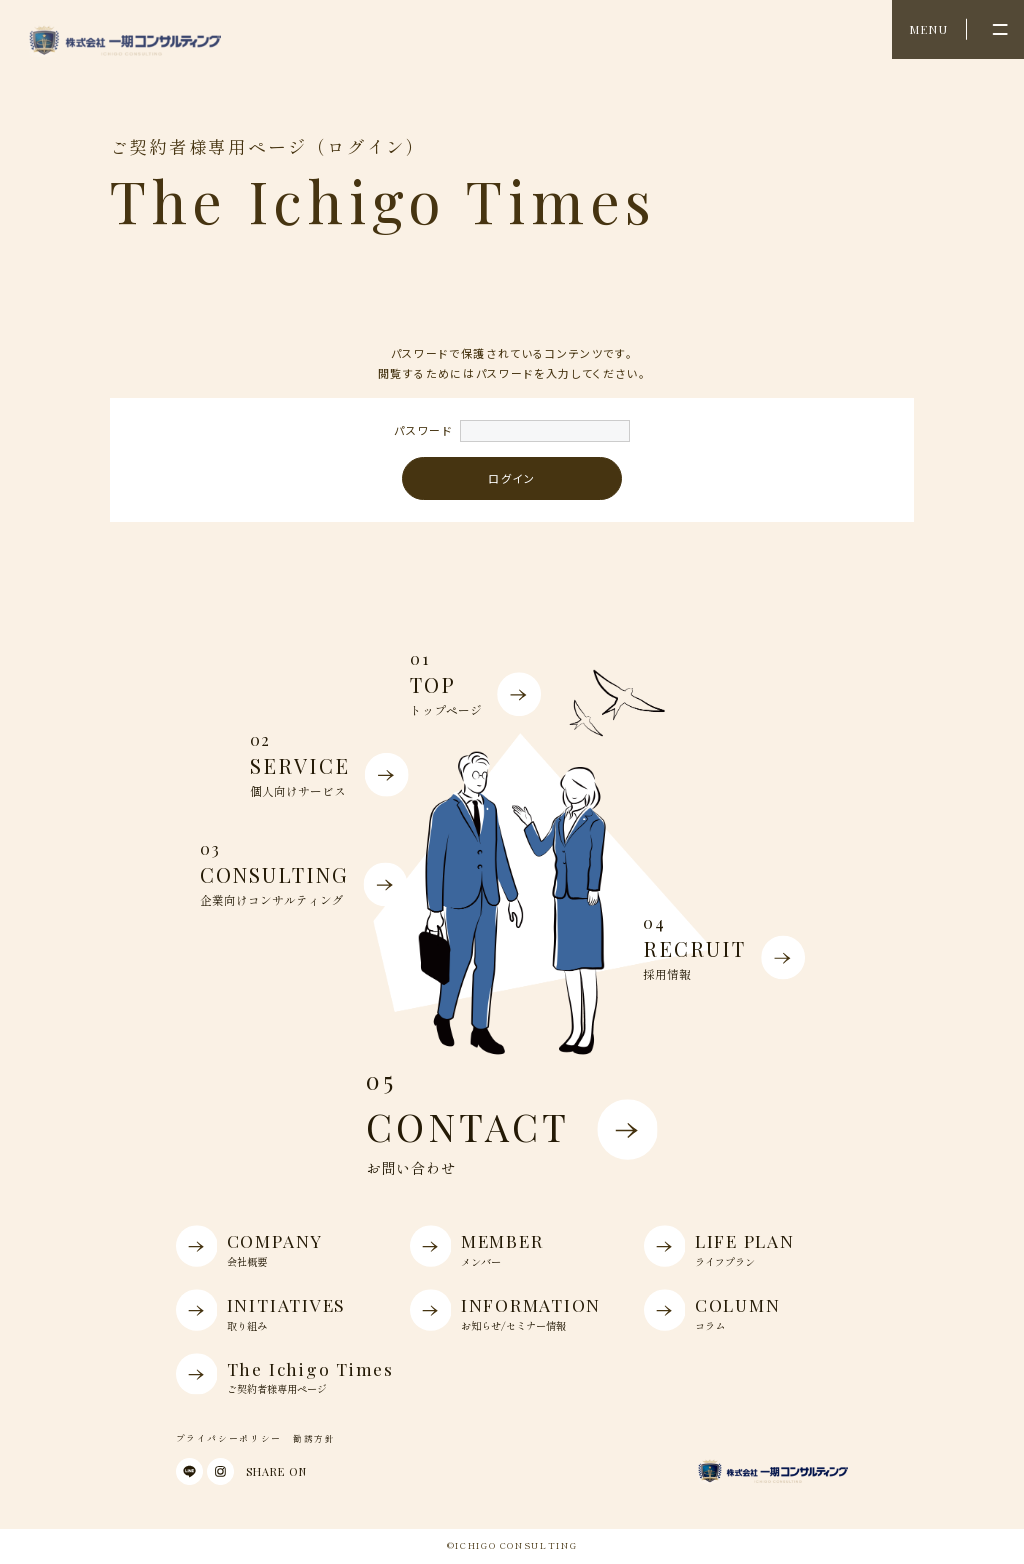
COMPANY (274, 1246)
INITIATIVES (274, 1310)
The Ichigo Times (285, 1374)
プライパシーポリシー (229, 1438)
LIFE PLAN (742, 1246)
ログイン (512, 478)
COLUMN (742, 1310)
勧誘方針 (314, 1438)
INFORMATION (508, 1310)
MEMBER (508, 1246)
